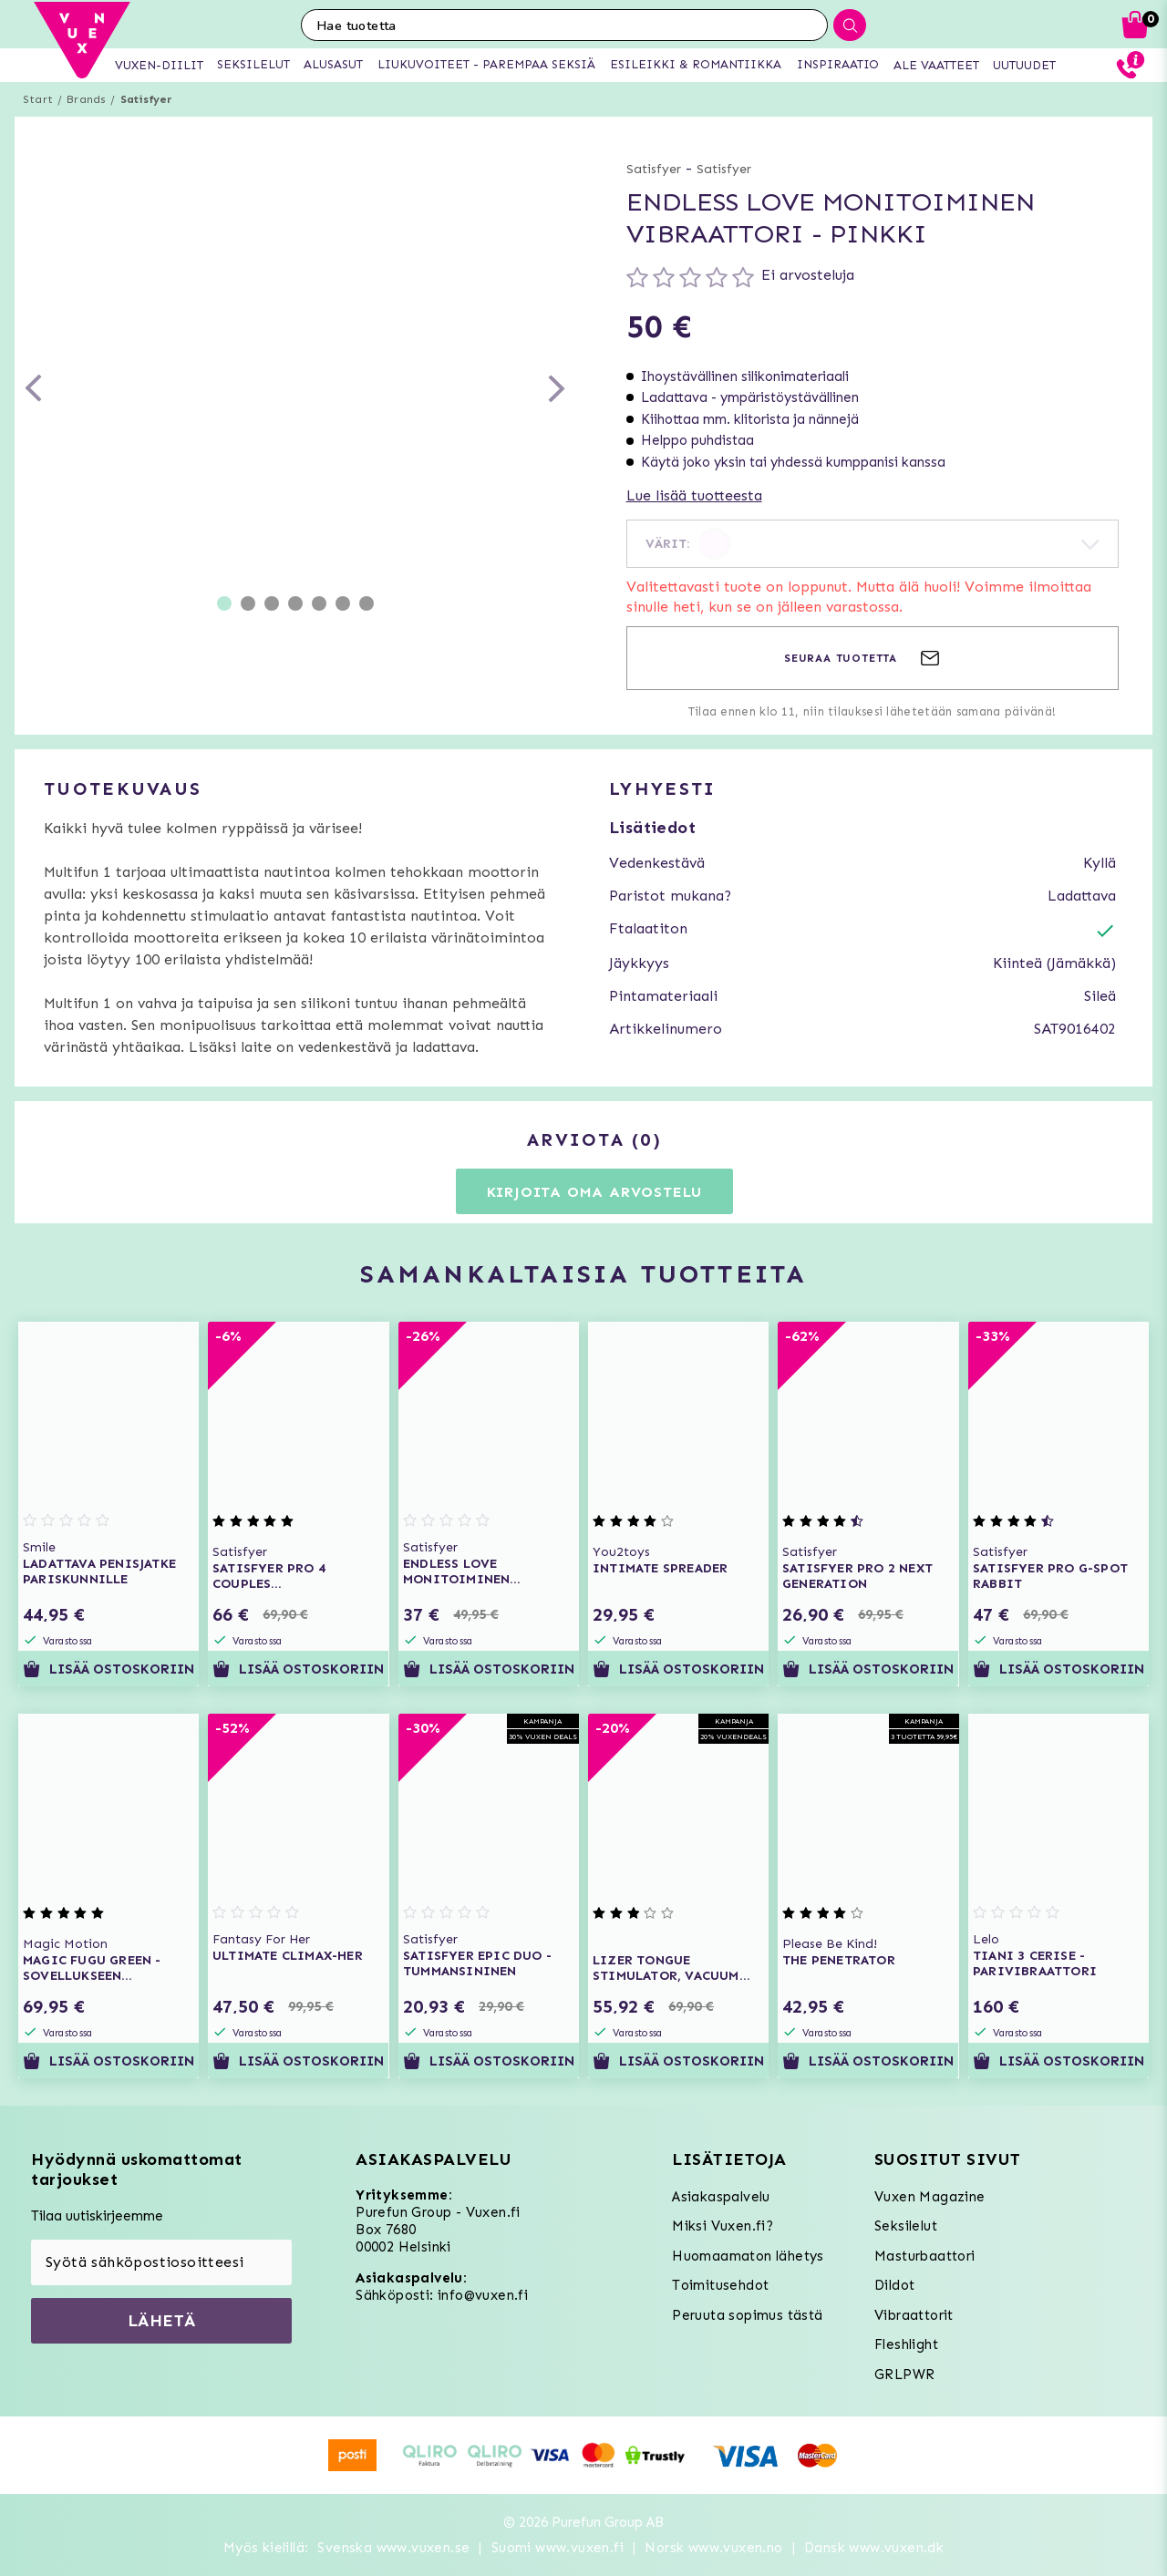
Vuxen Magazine (930, 2197)
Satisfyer (146, 99)
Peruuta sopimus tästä (747, 2315)
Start (38, 99)
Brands (86, 99)
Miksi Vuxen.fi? (722, 2226)
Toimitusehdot (720, 2285)
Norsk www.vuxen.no (713, 2548)
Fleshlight (906, 2344)
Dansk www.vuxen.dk (874, 2548)
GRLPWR (904, 2374)
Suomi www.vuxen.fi (557, 2548)
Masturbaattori (925, 2256)
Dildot (894, 2285)
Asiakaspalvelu (721, 2197)
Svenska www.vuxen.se (393, 2548)
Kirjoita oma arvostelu (595, 1191)
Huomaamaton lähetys (748, 2256)
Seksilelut (905, 2226)
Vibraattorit (914, 2315)
